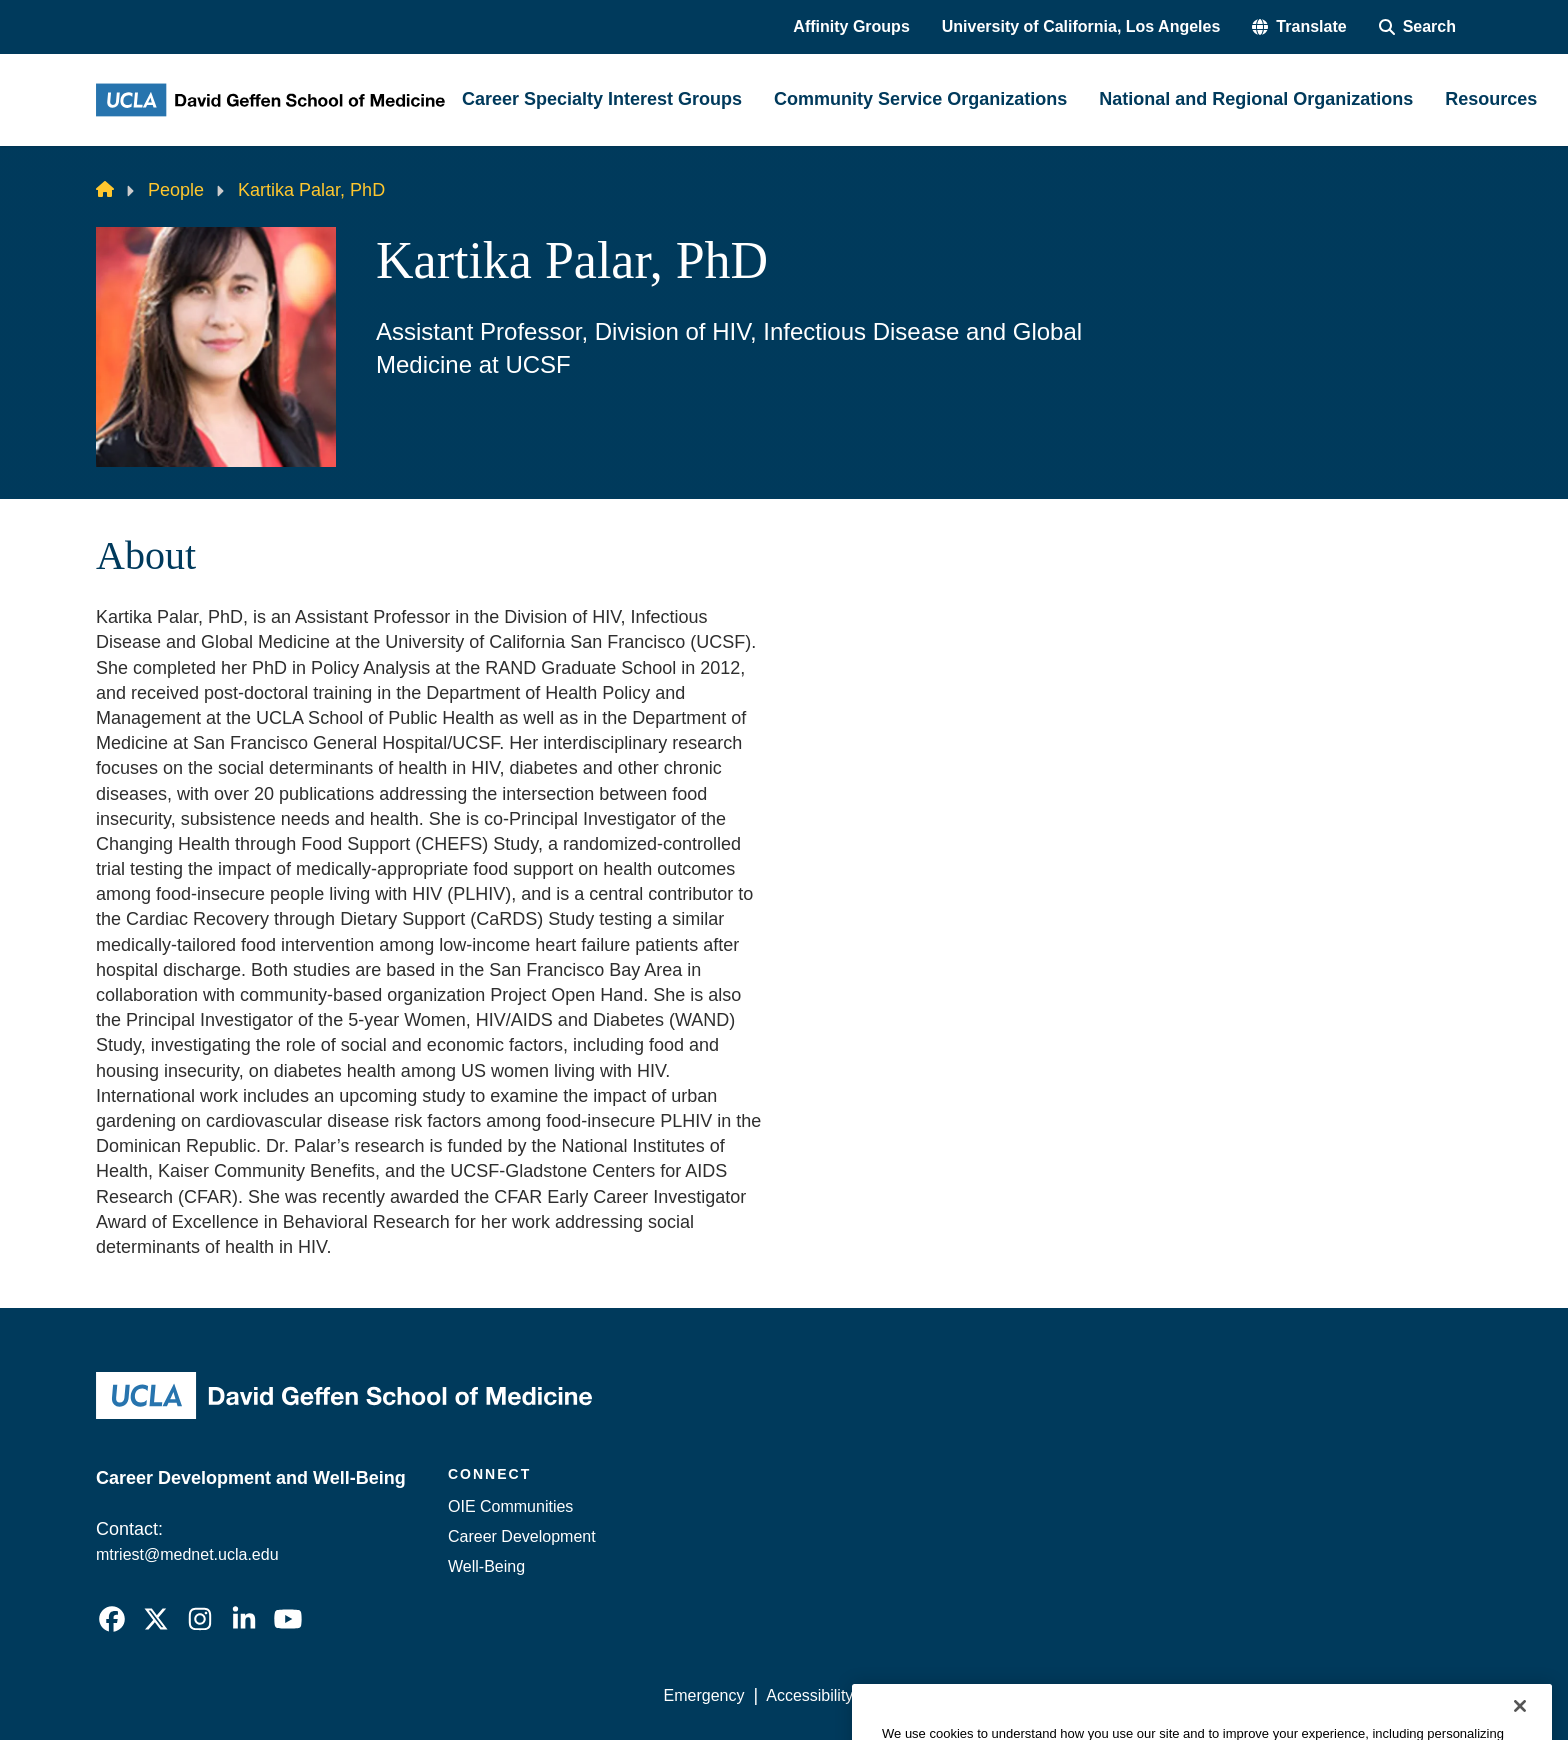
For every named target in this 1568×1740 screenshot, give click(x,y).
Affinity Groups (851, 26)
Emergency (704, 1695)
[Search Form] (1417, 27)
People (176, 190)
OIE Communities (510, 1506)
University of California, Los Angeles (1081, 26)
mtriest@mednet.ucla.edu (187, 1554)
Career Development (522, 1536)
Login (1282, 1695)
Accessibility (809, 1695)
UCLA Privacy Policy (948, 1695)
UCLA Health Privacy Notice (1142, 1695)
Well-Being (486, 1566)
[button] (1299, 27)
